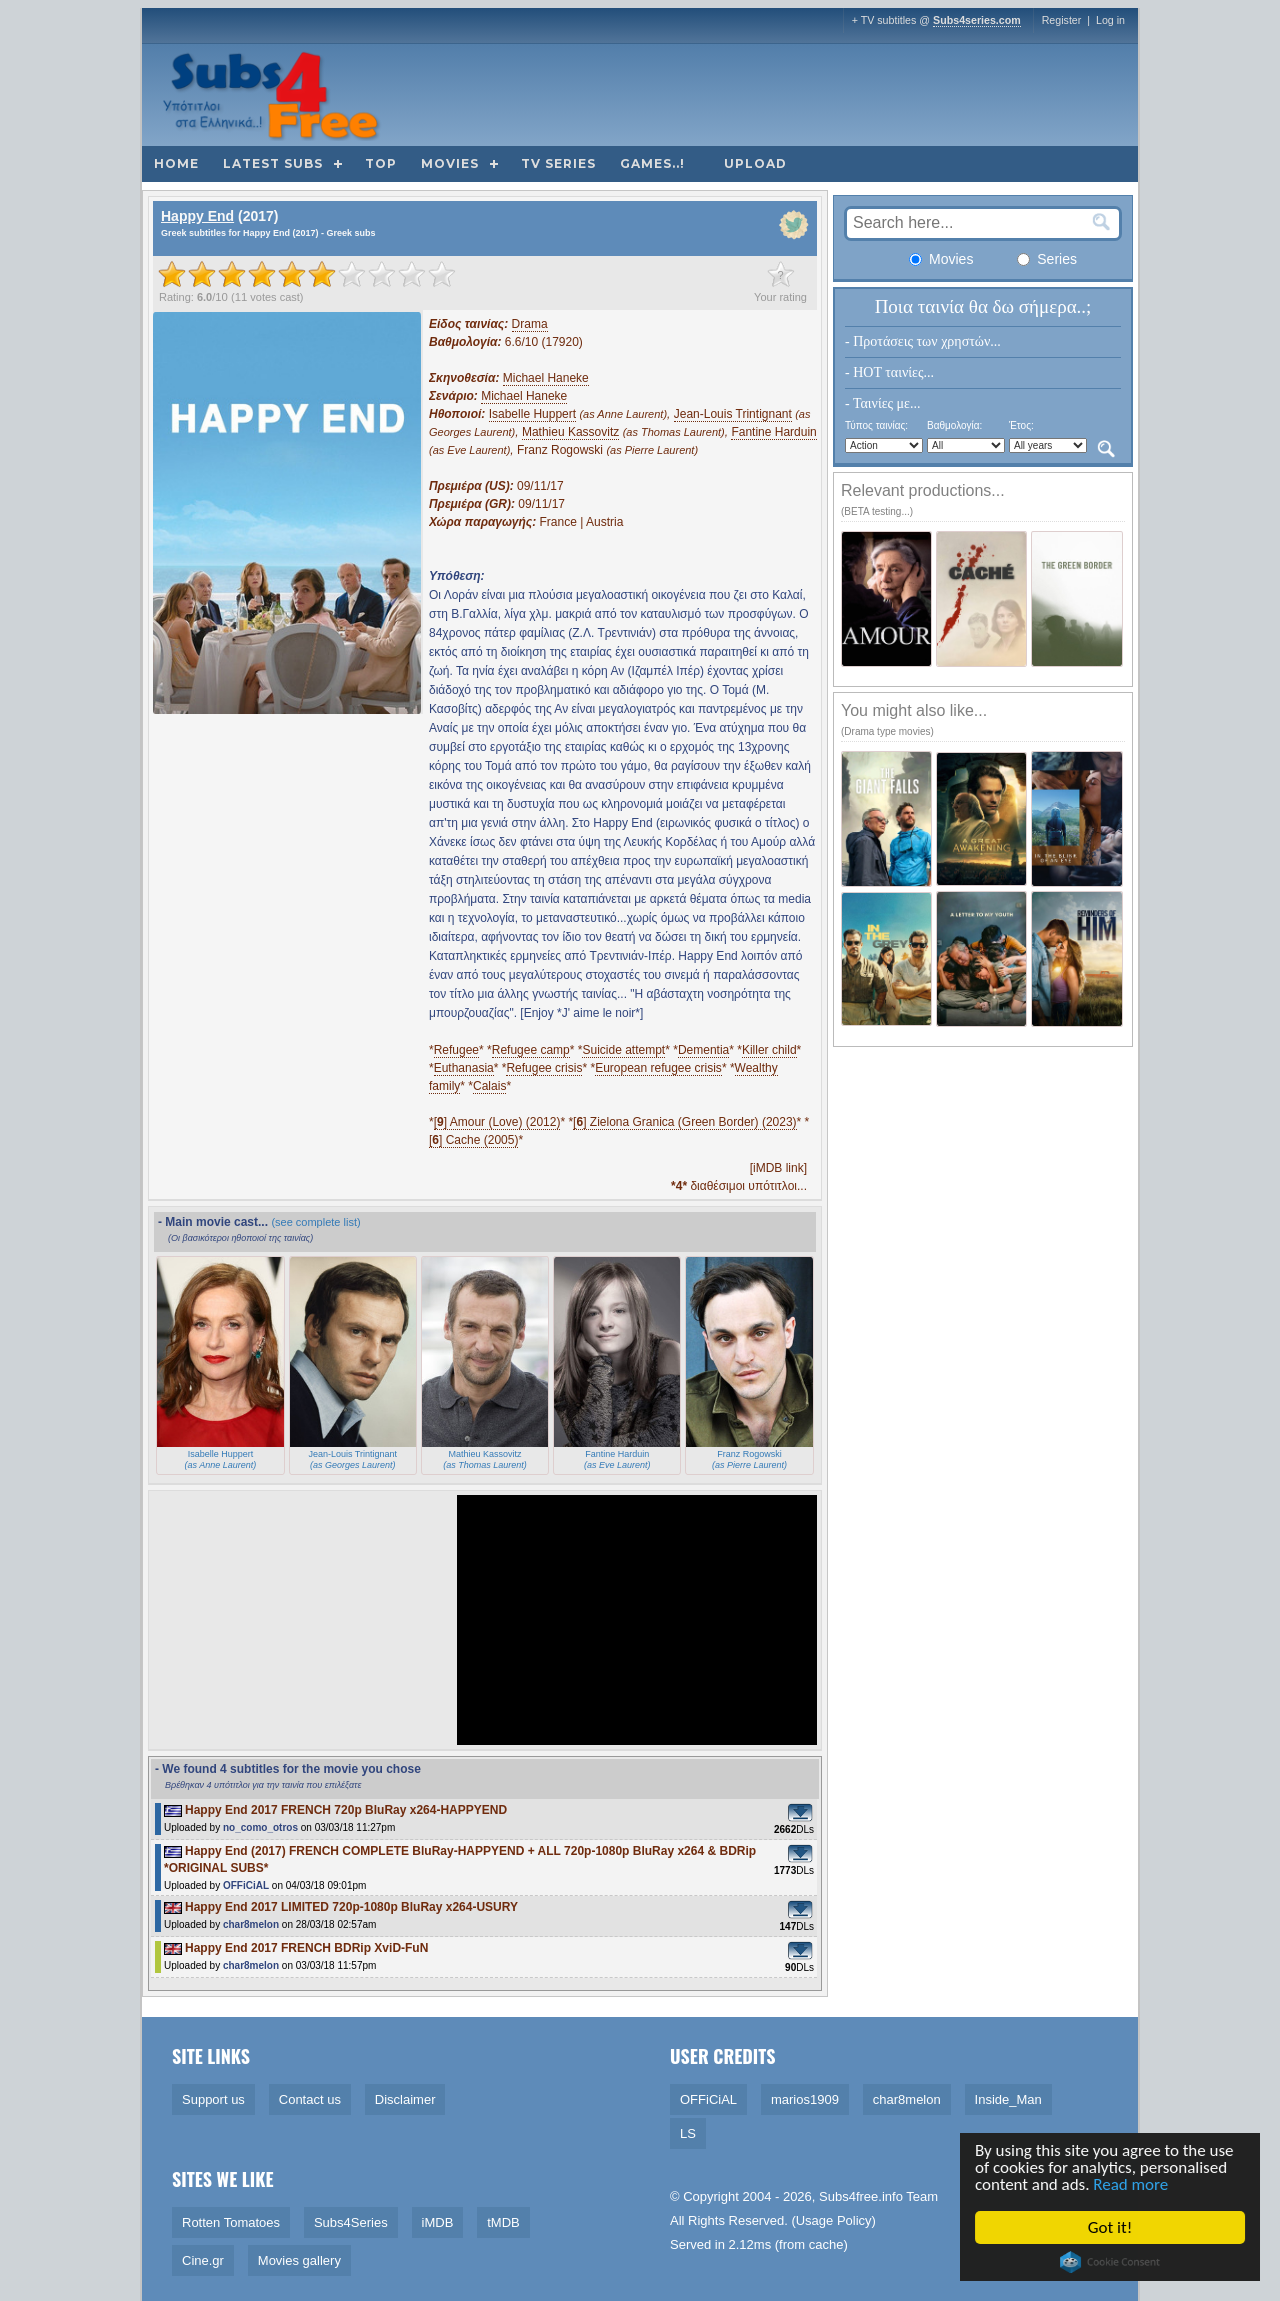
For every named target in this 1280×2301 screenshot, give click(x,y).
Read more (1133, 2185)
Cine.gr (203, 2260)
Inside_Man (1008, 2099)
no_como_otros (260, 1827)
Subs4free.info (861, 2196)
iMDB (438, 2222)
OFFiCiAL (246, 1885)
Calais (489, 1086)
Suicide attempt (623, 1050)
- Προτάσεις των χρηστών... (923, 341)
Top (381, 163)
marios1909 (805, 2099)
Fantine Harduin (773, 432)
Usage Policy (834, 2220)
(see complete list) (315, 1222)
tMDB (503, 2222)
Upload (755, 163)
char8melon (251, 1924)
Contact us (310, 2099)
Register (1062, 20)
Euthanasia (464, 1068)
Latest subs (273, 163)
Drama (530, 324)
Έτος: (1021, 425)
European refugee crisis (658, 1068)
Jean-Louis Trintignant (733, 414)
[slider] (307, 274)
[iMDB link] (778, 1168)
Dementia (703, 1050)
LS (688, 2133)
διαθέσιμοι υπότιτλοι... (739, 1186)
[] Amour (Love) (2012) (497, 1122)
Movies (450, 163)
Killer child (769, 1050)
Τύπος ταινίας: (876, 425)
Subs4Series (351, 2222)
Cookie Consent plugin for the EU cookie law (1112, 2262)
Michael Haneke (546, 378)
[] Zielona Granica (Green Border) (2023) (684, 1122)
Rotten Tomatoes (231, 2222)
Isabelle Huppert (532, 414)
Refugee (456, 1050)
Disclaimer (405, 2099)
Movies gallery (299, 2260)
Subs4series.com (977, 20)
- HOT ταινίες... (889, 372)
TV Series (558, 163)
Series (1047, 259)
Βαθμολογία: (954, 425)
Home (176, 163)
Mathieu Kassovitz (570, 432)
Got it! (1112, 2227)
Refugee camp (531, 1050)
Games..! (652, 163)
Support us (213, 2099)
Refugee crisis (544, 1068)
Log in (1110, 20)
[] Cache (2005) (473, 1140)
